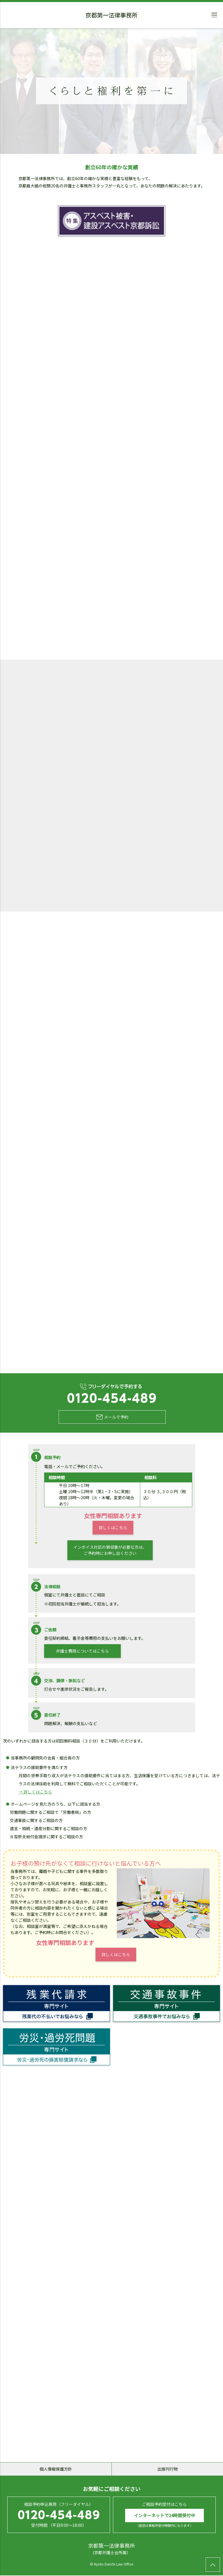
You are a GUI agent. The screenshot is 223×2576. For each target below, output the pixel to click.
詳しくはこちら (113, 1527)
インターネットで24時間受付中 (164, 2516)
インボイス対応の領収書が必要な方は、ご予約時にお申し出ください (110, 1550)
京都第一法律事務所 (111, 16)
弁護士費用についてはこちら (82, 1651)
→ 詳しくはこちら (35, 1792)
